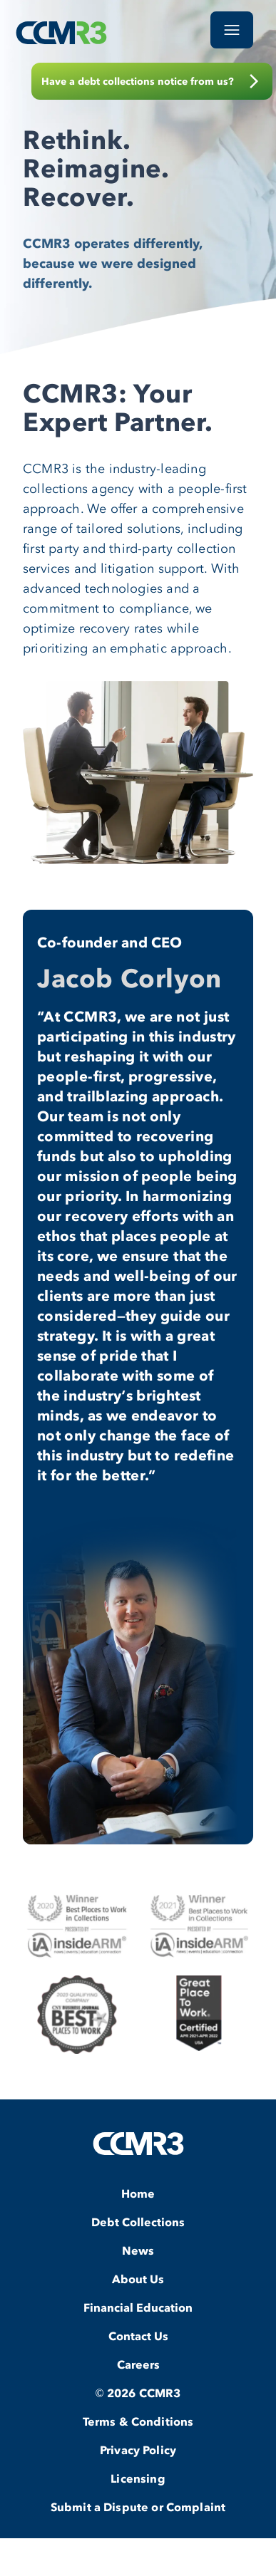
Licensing (138, 2478)
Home (138, 2193)
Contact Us (138, 2336)
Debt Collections (138, 2222)
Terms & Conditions (138, 2421)
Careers (138, 2364)
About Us (138, 2279)
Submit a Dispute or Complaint (138, 2507)
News (138, 2250)
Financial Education (138, 2307)
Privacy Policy (138, 2450)
